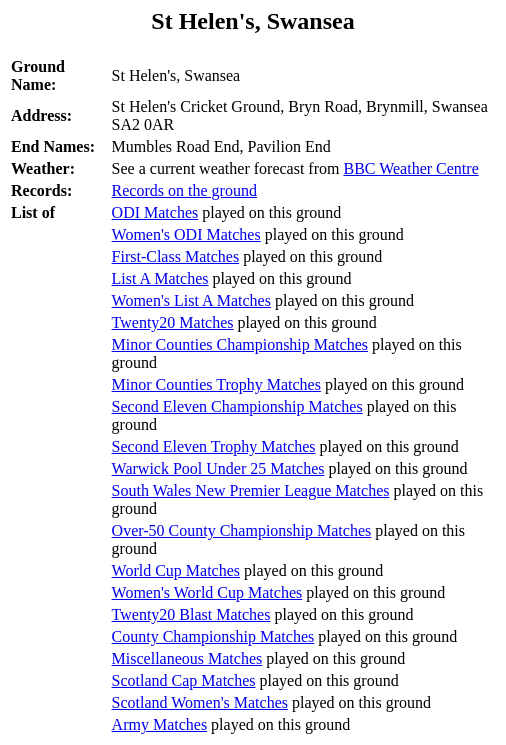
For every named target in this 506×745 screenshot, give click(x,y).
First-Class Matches (176, 256)
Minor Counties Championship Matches (240, 344)
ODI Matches (155, 212)
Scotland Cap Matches (184, 680)
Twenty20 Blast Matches (191, 614)
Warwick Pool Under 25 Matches (218, 468)
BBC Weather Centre (410, 168)
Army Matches (160, 724)
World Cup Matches (176, 570)
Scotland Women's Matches (200, 702)
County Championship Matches (213, 636)
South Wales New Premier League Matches (251, 490)
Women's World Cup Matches (207, 592)
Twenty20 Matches (173, 322)
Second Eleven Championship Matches (237, 406)
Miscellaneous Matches (187, 658)
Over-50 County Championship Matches (242, 530)
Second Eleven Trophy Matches (214, 446)
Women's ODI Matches (186, 234)
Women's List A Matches (191, 300)
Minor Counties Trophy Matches (216, 384)
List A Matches (160, 278)
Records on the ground (184, 190)
